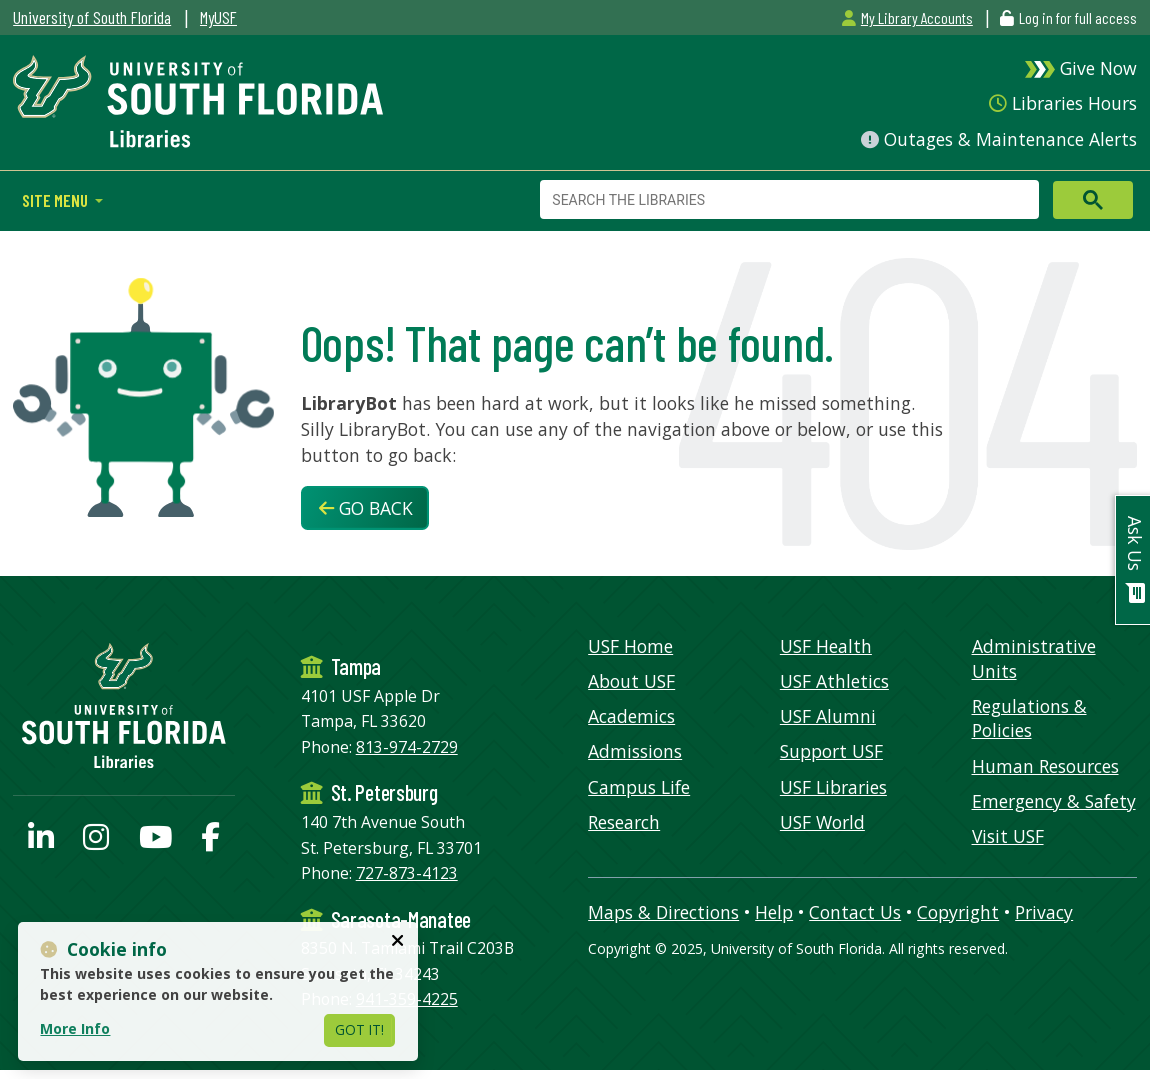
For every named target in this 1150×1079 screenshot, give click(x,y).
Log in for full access (1078, 17)
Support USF (831, 751)
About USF (631, 681)
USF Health (826, 646)
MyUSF (218, 17)
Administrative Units (1034, 658)
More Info (75, 1028)
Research (624, 822)
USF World (822, 822)
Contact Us (855, 912)
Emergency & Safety (1054, 801)
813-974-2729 (407, 747)
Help (774, 912)
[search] (787, 200)
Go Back (366, 508)
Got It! (359, 1029)
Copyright (958, 912)
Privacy (1044, 912)
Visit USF (1008, 836)
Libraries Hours (1062, 103)
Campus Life (639, 787)
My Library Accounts (907, 17)
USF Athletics (834, 681)
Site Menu (56, 200)
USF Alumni (828, 716)
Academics (631, 716)
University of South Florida (92, 17)
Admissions (635, 751)
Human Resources (1045, 766)
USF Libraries (833, 787)
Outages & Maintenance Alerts (999, 139)
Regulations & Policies (1029, 718)
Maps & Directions (663, 912)
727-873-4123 (407, 873)
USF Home (630, 646)
